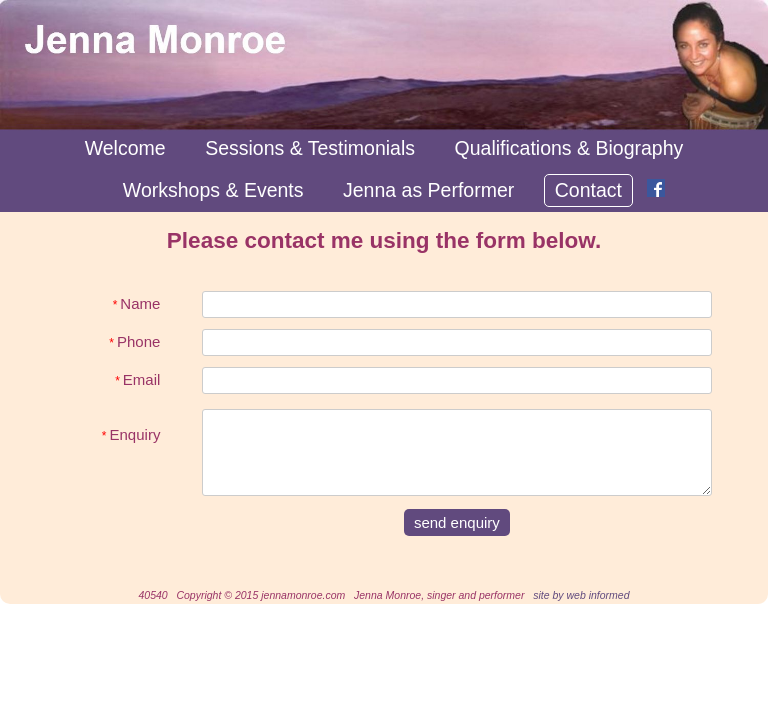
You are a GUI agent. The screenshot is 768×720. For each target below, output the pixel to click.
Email (137, 379)
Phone (134, 341)
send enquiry (457, 522)
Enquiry (131, 427)
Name (137, 303)
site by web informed (581, 595)
